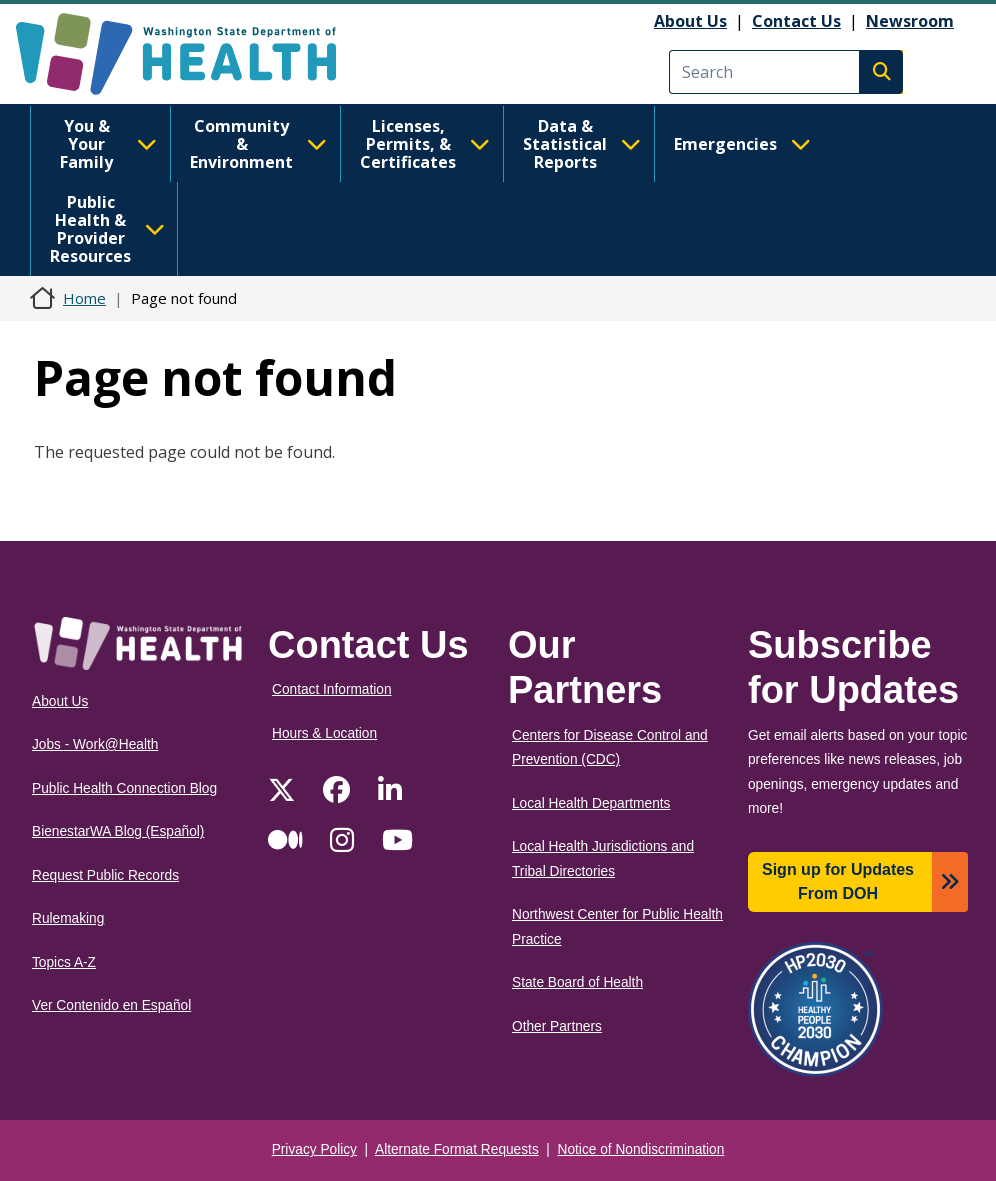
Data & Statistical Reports (582, 144)
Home (84, 298)
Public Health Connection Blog (124, 788)
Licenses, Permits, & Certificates (425, 144)
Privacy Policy (314, 1149)
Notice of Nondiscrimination (641, 1149)
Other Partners (557, 1026)
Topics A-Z (64, 962)
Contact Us (796, 21)
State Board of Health (577, 982)
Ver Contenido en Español (111, 1005)
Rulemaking (68, 918)
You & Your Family (108, 144)
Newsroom (910, 21)
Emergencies (742, 144)
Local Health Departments (591, 803)
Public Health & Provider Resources (107, 229)
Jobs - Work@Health (95, 744)
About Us (690, 21)
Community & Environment (258, 144)
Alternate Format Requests (457, 1149)
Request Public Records (105, 875)
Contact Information (332, 689)
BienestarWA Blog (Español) (118, 831)
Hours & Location (324, 733)
